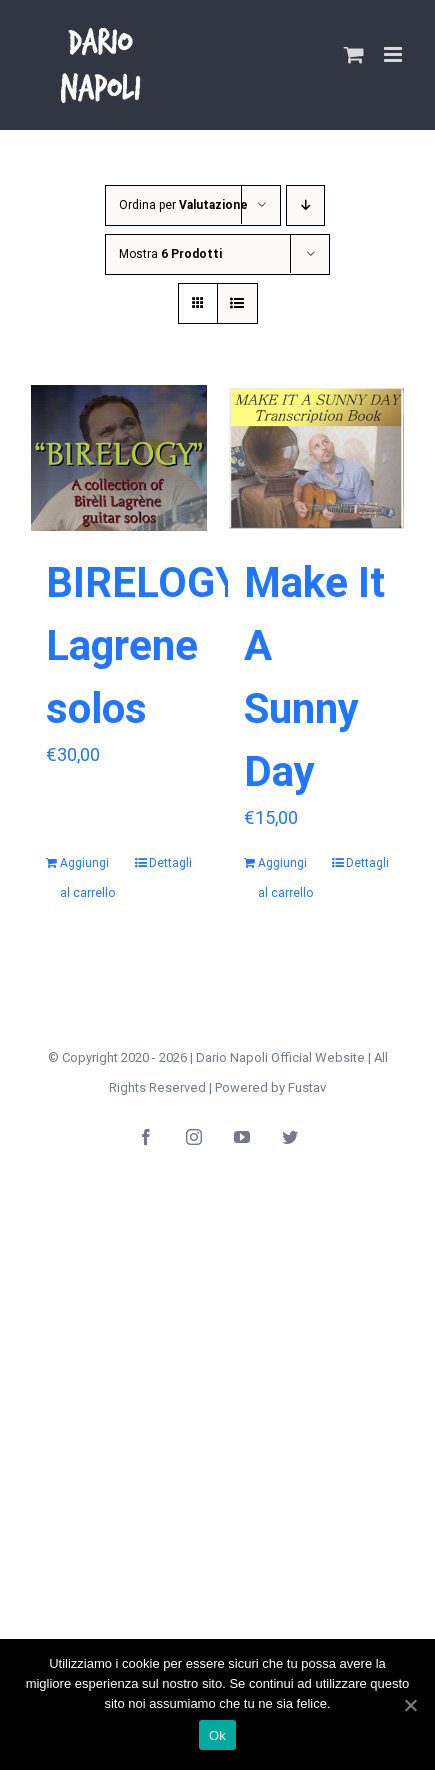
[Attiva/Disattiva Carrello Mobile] (354, 54)
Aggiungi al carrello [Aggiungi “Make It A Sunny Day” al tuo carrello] (285, 878)
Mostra (170, 254)
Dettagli (170, 863)
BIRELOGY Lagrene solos (143, 645)
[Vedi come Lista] (237, 303)
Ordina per (183, 205)
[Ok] (410, 1705)
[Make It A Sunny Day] (317, 458)
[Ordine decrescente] (305, 205)
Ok (217, 1735)
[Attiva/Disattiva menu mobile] (394, 54)
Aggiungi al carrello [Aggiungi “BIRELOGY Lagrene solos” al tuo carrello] (87, 878)
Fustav (307, 1087)
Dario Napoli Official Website (280, 1057)
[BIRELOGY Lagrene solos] (119, 458)
